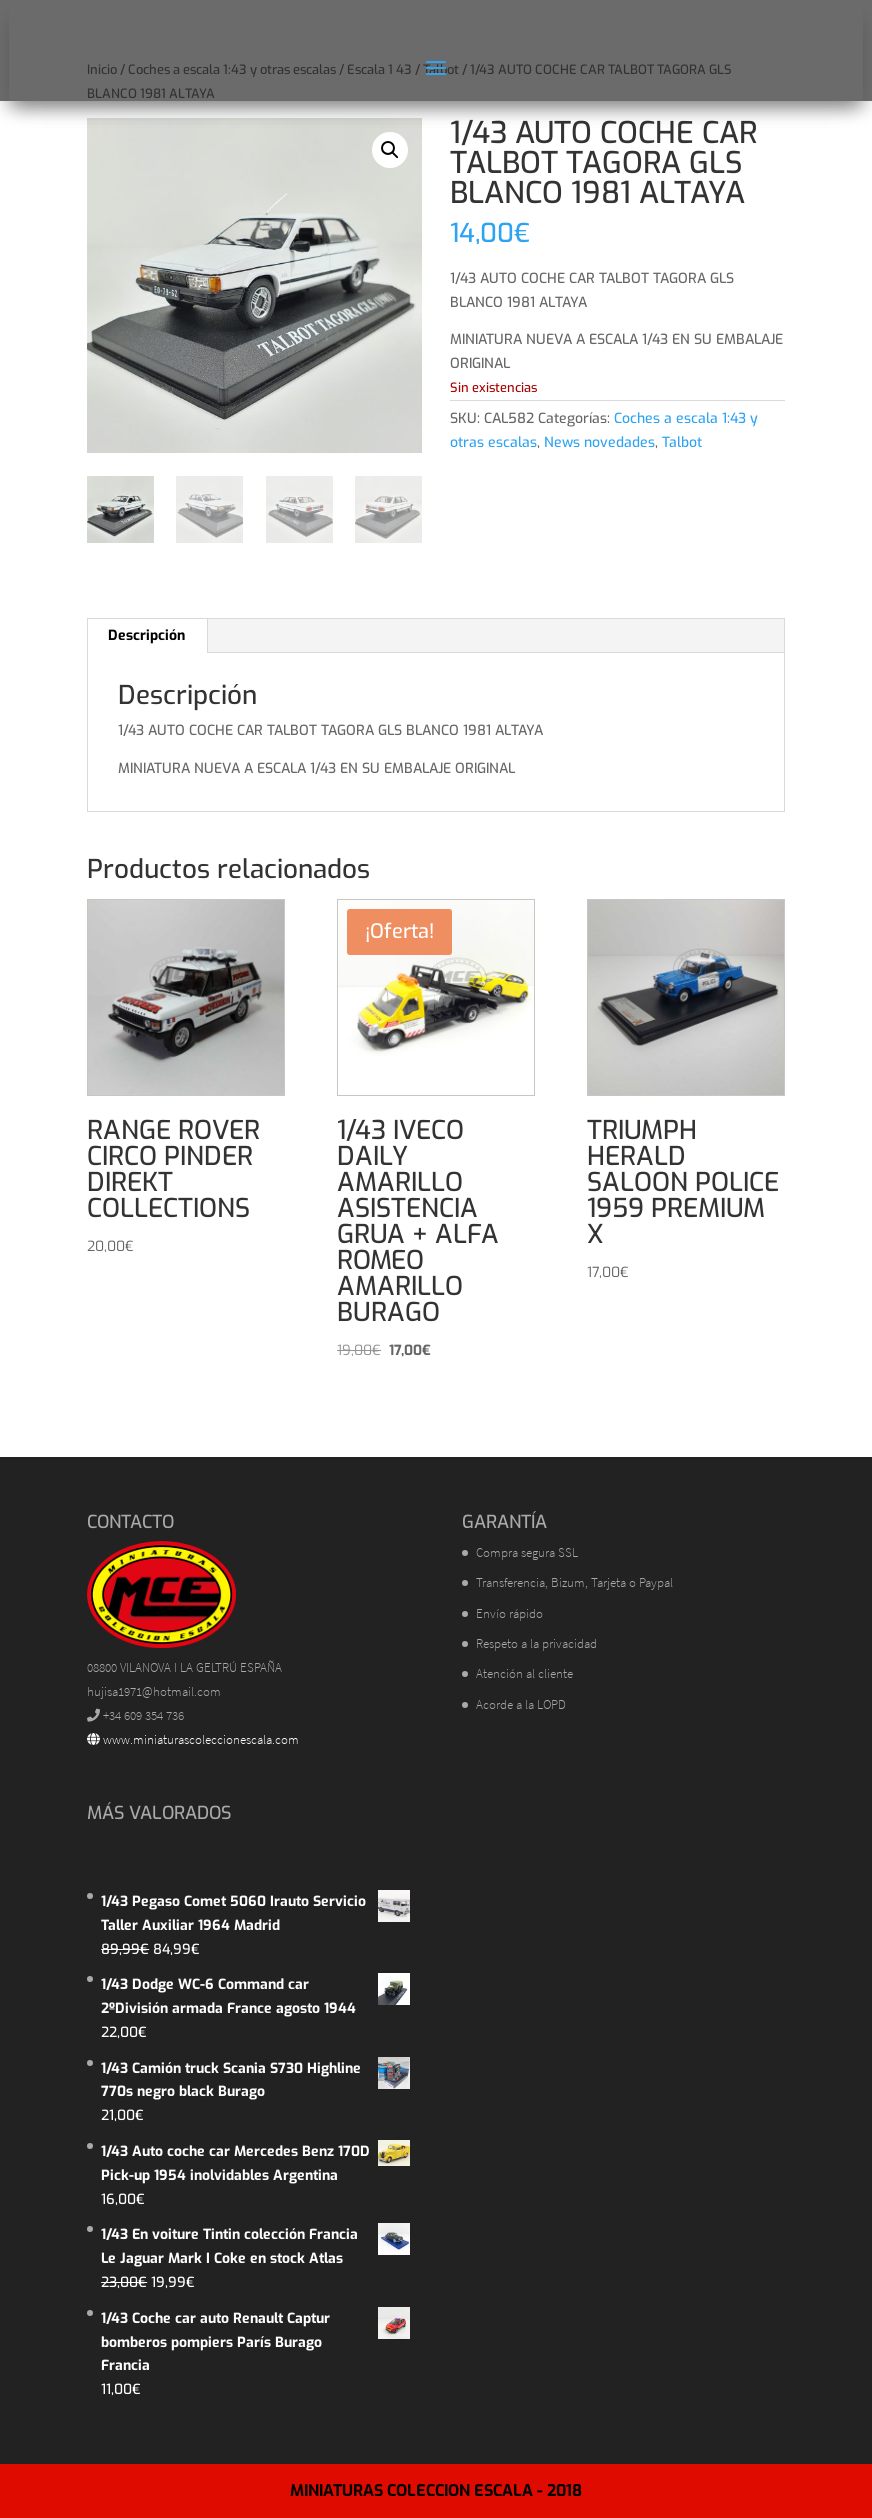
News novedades (599, 442)
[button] (390, 150)
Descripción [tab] (146, 635)
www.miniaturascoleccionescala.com (193, 1739)
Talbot (682, 442)
